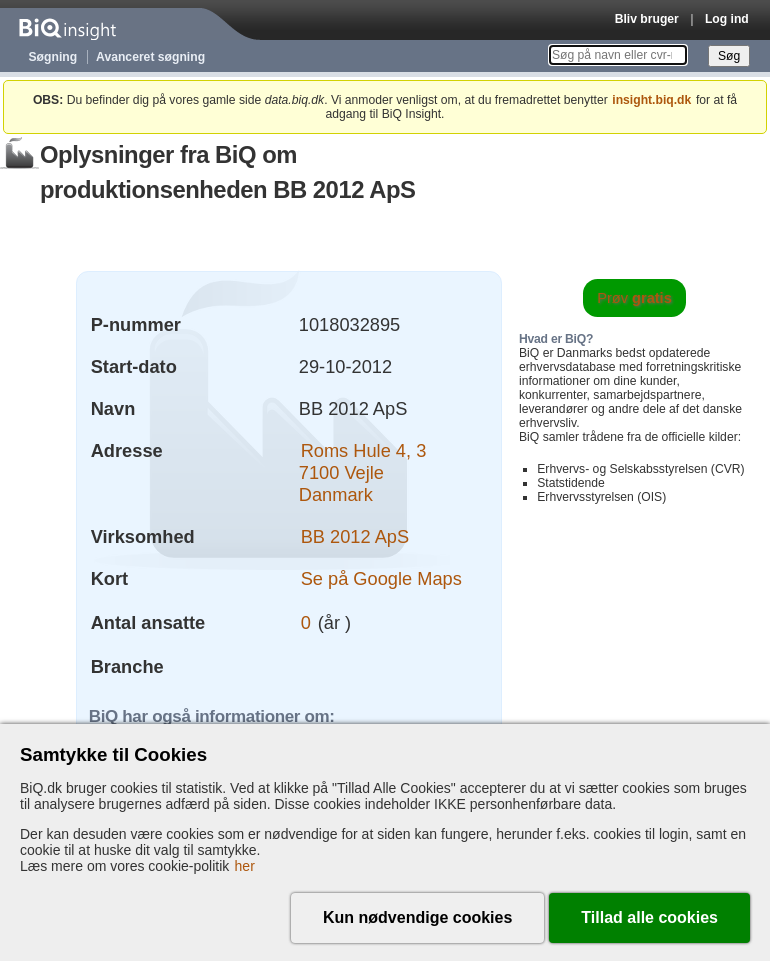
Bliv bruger (647, 19)
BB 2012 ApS (355, 536)
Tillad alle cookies (649, 917)
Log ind (727, 19)
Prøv (634, 298)
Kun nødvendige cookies (417, 917)
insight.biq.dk (651, 100)
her (245, 866)
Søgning (53, 57)
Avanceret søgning (150, 57)
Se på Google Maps (381, 578)
